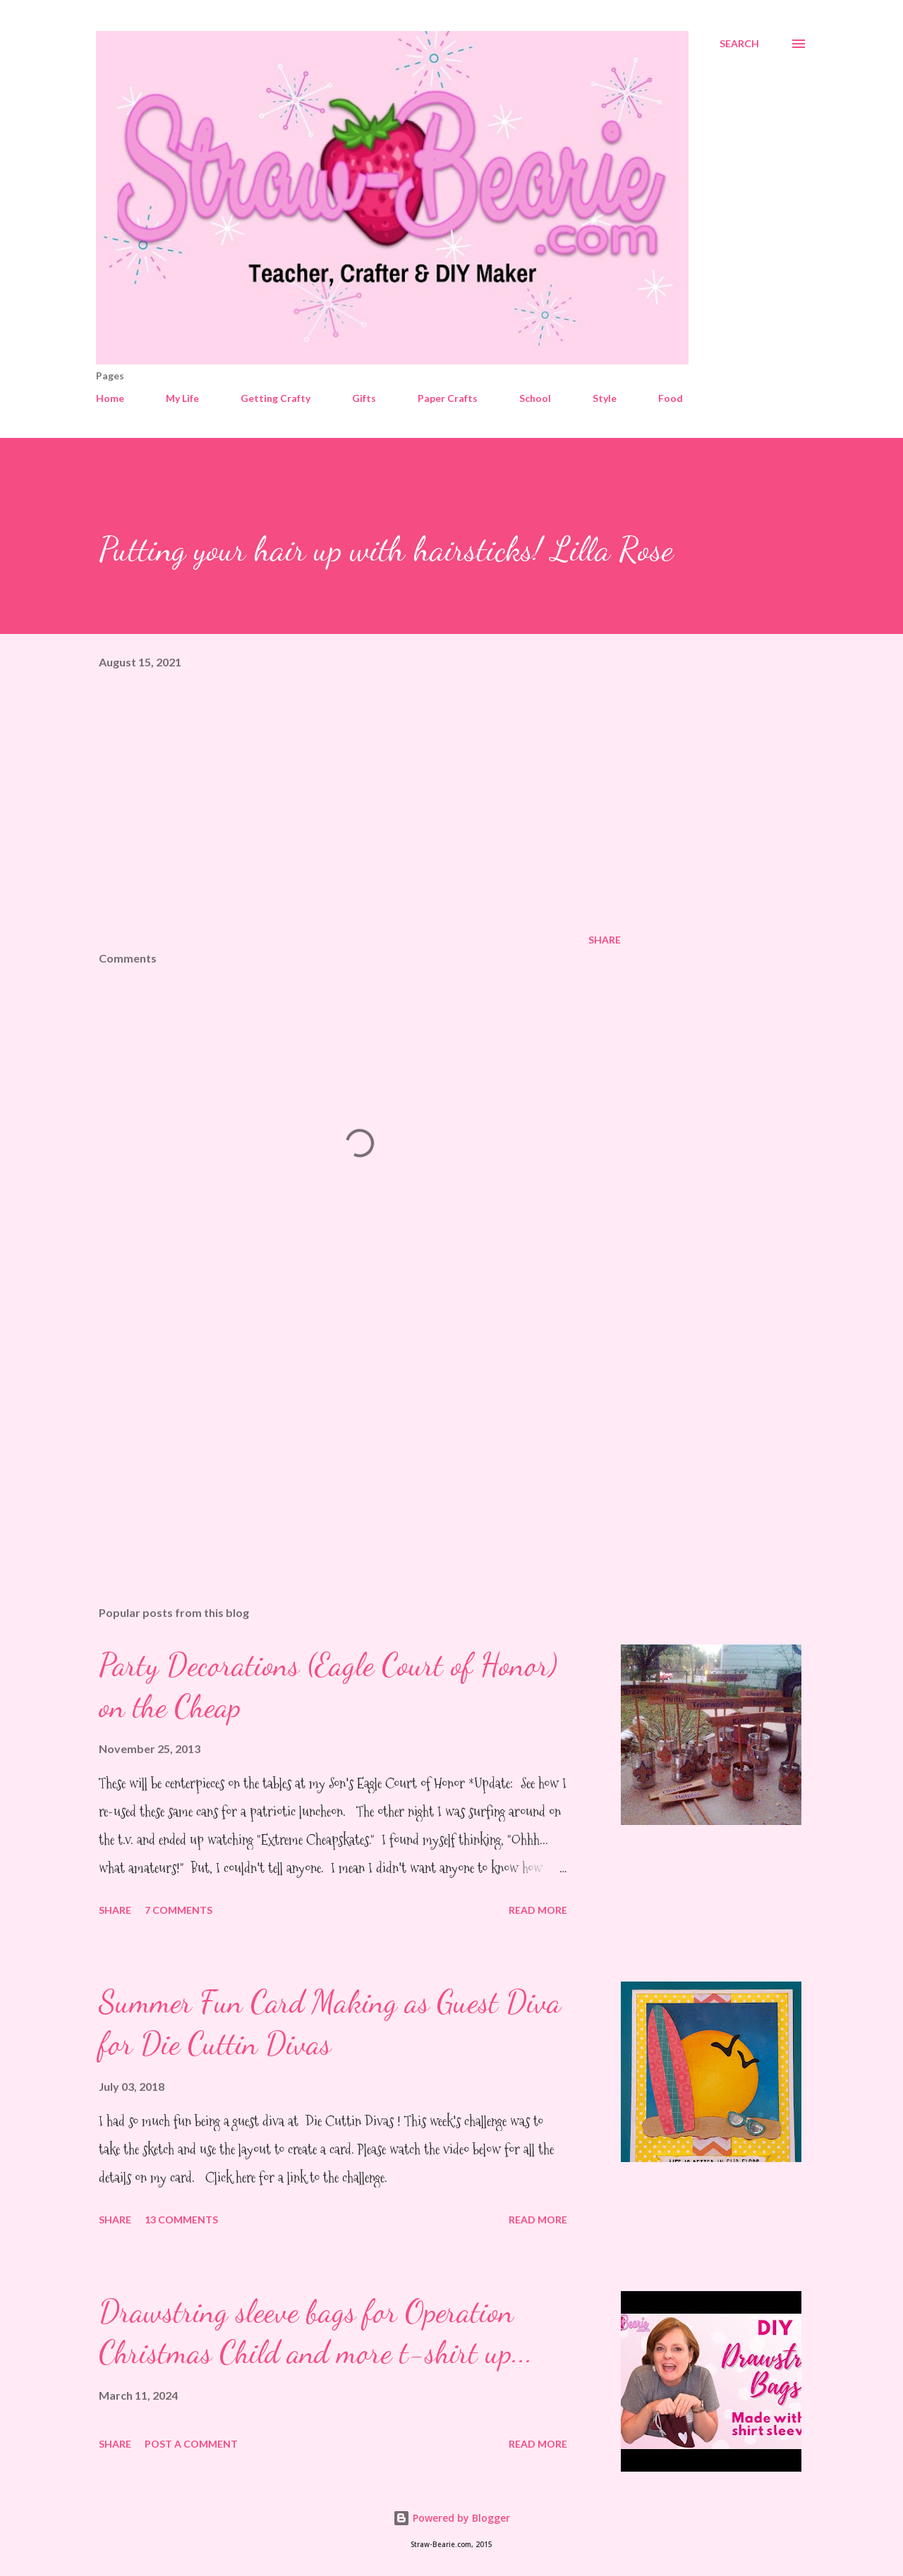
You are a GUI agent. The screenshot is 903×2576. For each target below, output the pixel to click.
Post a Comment (191, 2444)
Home (110, 398)
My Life (182, 398)
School (535, 398)
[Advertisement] (337, 1430)
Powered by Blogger (451, 2518)
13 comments (181, 2220)
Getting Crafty (275, 398)
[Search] (739, 43)
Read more (538, 1910)
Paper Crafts (448, 398)
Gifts (364, 398)
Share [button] (604, 940)
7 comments (178, 1910)
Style (605, 398)
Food (670, 398)
